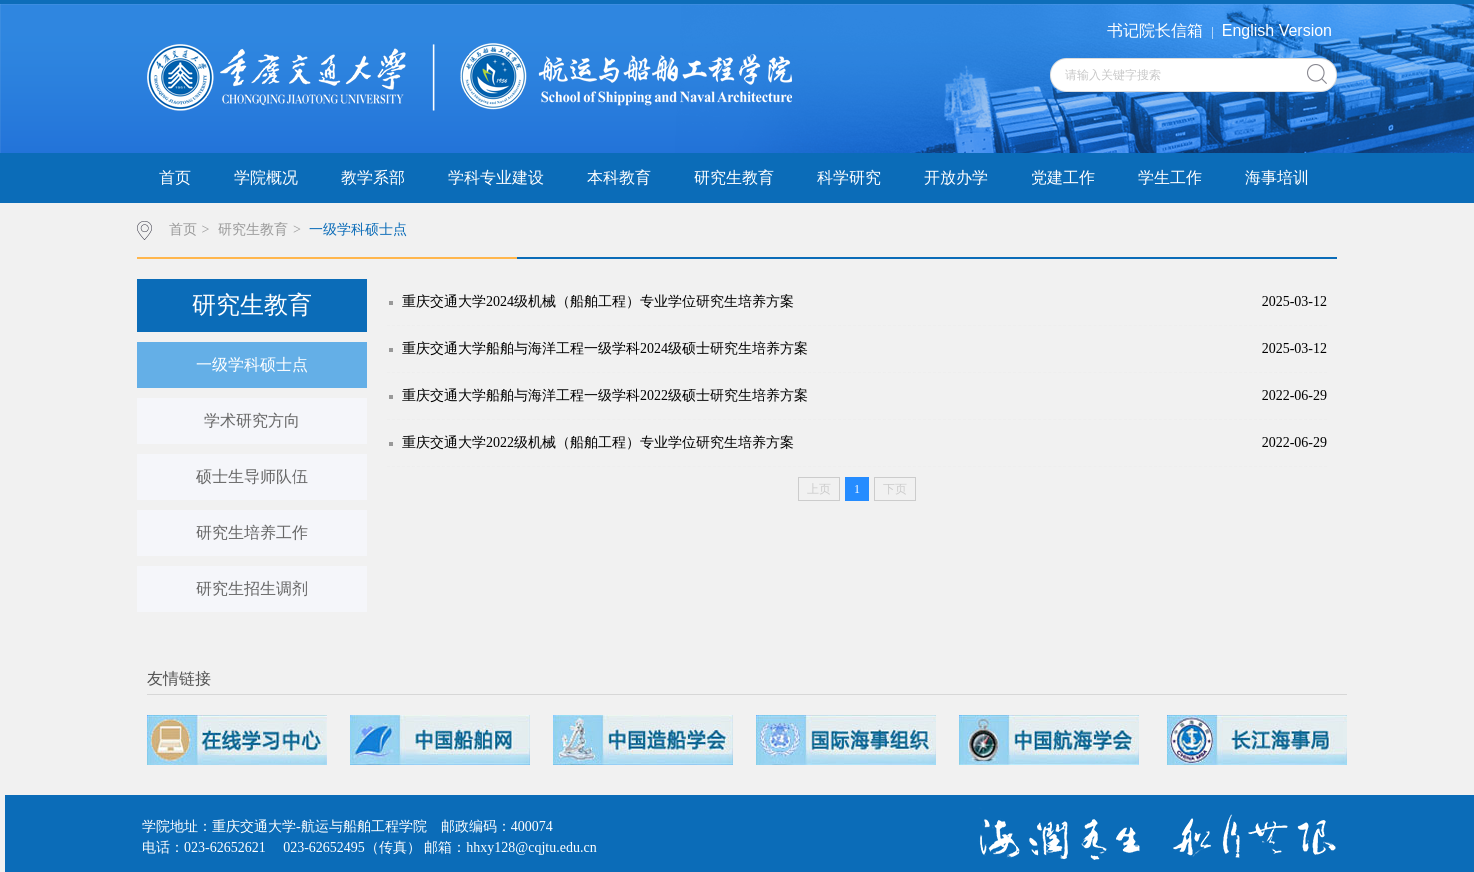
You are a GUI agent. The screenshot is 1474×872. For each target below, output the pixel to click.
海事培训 (1277, 177)
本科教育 (619, 177)
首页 (175, 177)
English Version (1277, 30)
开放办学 (956, 177)
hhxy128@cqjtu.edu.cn (531, 847)
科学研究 (849, 177)
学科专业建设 (496, 177)
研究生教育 (734, 177)
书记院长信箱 (1155, 30)
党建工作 (1063, 177)
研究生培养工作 (252, 532)
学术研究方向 (252, 420)
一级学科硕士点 (358, 229)
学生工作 (1170, 177)
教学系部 (373, 177)
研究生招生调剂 (252, 588)
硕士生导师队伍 (252, 476)
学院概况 (266, 177)
